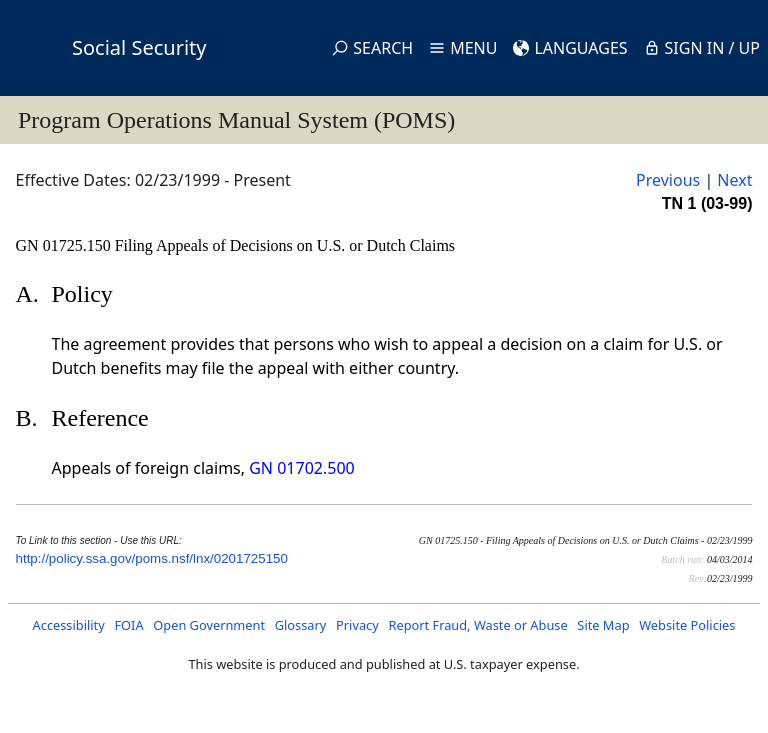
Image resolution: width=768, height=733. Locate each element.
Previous (668, 180)
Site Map (603, 625)
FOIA (128, 625)
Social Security (139, 47)
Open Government (209, 625)
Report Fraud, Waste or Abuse (477, 625)
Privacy (357, 625)
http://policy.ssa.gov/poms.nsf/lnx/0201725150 (152, 558)
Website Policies (687, 625)
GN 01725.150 (65, 245)
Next (734, 180)
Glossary (301, 625)
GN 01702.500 (301, 468)
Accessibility (69, 625)
